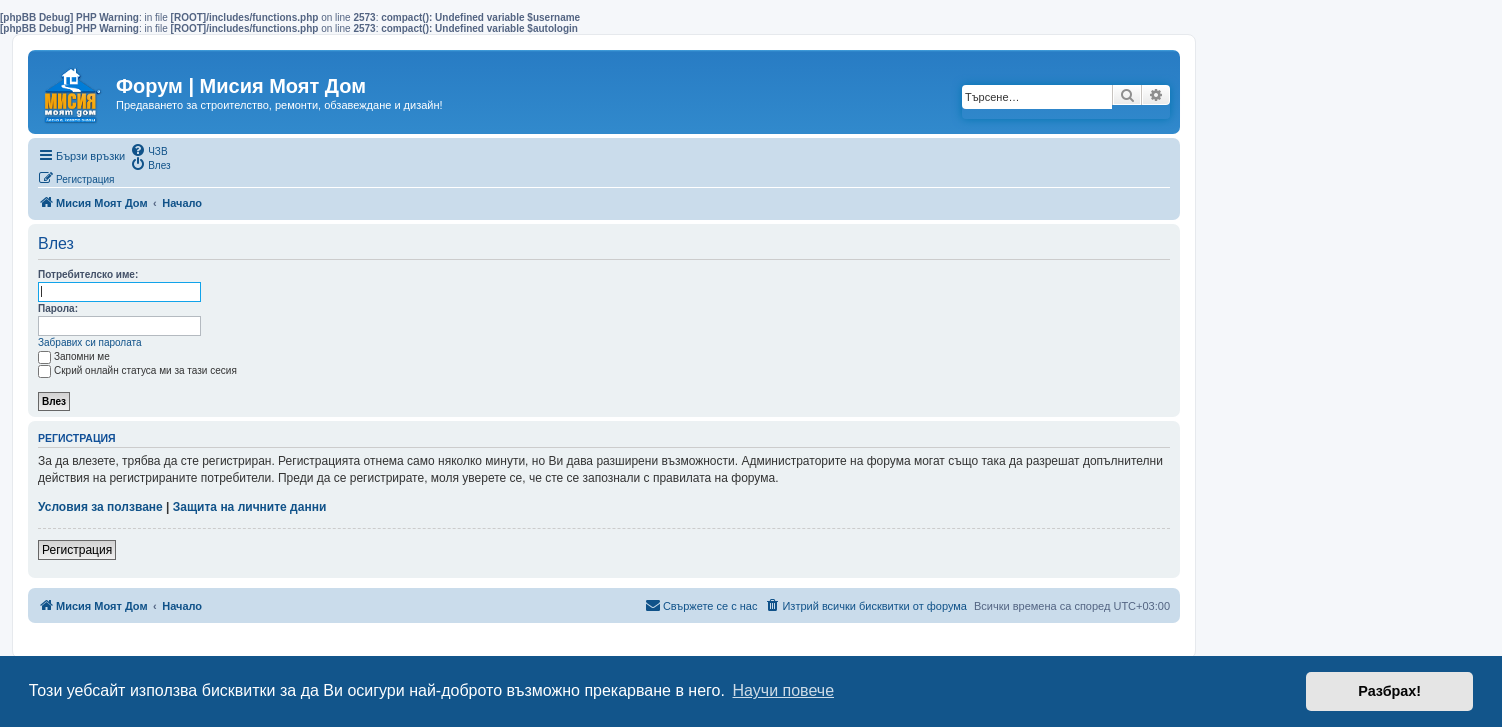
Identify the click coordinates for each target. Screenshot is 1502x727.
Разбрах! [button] (1389, 691)
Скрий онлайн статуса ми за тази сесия (137, 370)
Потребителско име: (88, 274)
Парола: (58, 308)
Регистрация (77, 550)
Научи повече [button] (783, 690)
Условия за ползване (100, 507)
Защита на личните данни (249, 507)
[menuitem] (148, 150)
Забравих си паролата (90, 342)
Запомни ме (74, 356)
